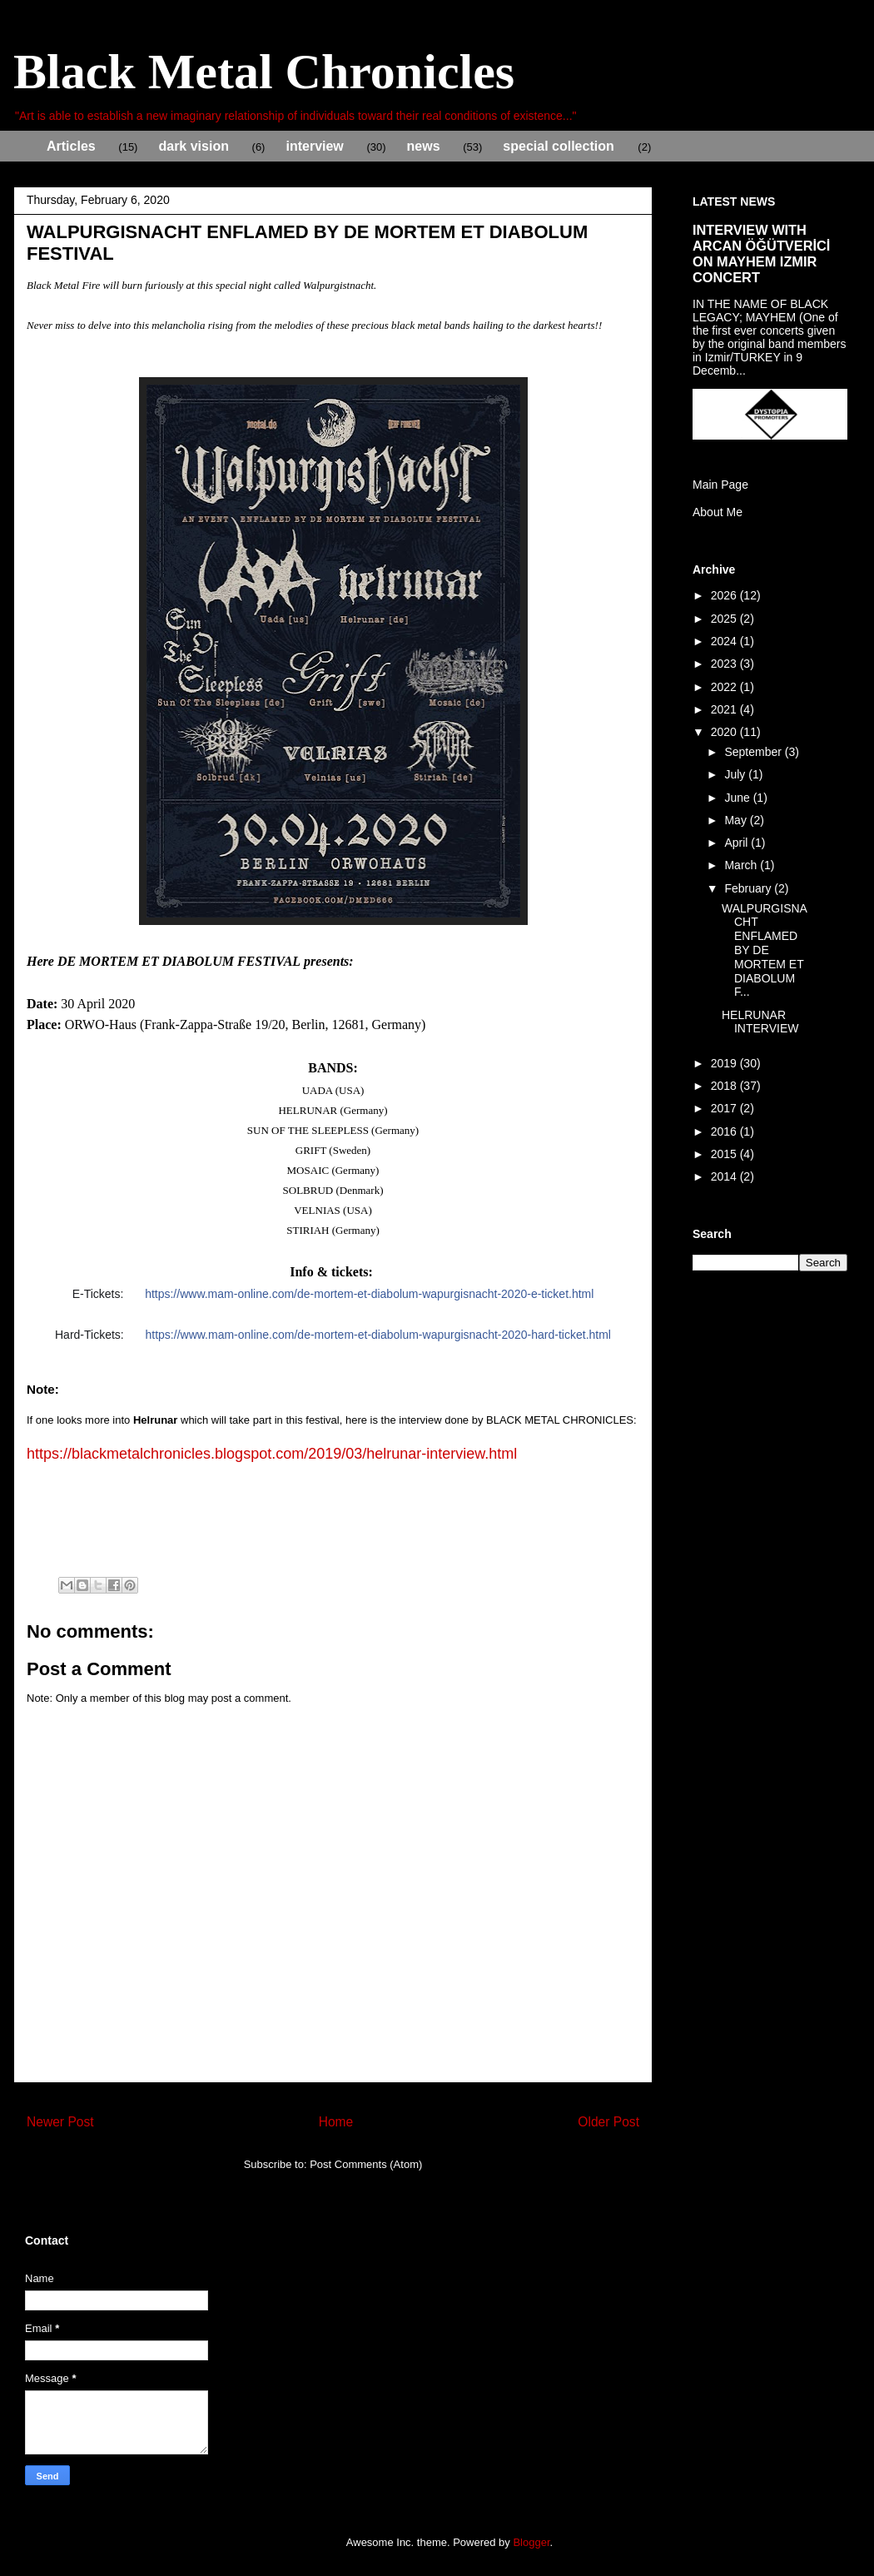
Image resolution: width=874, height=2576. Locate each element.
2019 (725, 1063)
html (378, 1334)
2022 (725, 687)
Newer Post (60, 2122)
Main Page (720, 484)
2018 (725, 1085)
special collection (558, 146)
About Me (717, 512)
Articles (71, 146)
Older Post (608, 2122)
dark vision (193, 146)
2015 (725, 1154)
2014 (725, 1176)
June (738, 797)
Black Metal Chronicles (263, 71)
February (749, 888)
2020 (725, 731)
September (754, 751)
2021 (725, 709)
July (736, 774)
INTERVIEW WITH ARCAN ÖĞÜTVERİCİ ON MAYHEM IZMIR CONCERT (761, 253)
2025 (725, 618)
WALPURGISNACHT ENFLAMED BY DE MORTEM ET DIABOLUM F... (764, 950)
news (423, 146)
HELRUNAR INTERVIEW (760, 1022)
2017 (725, 1108)
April (737, 842)
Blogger (531, 2542)
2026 (725, 595)
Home (336, 2122)
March (742, 865)
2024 (725, 641)
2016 (725, 1131)
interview (314, 146)
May (736, 820)
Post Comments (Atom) (366, 2164)
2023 (725, 663)
